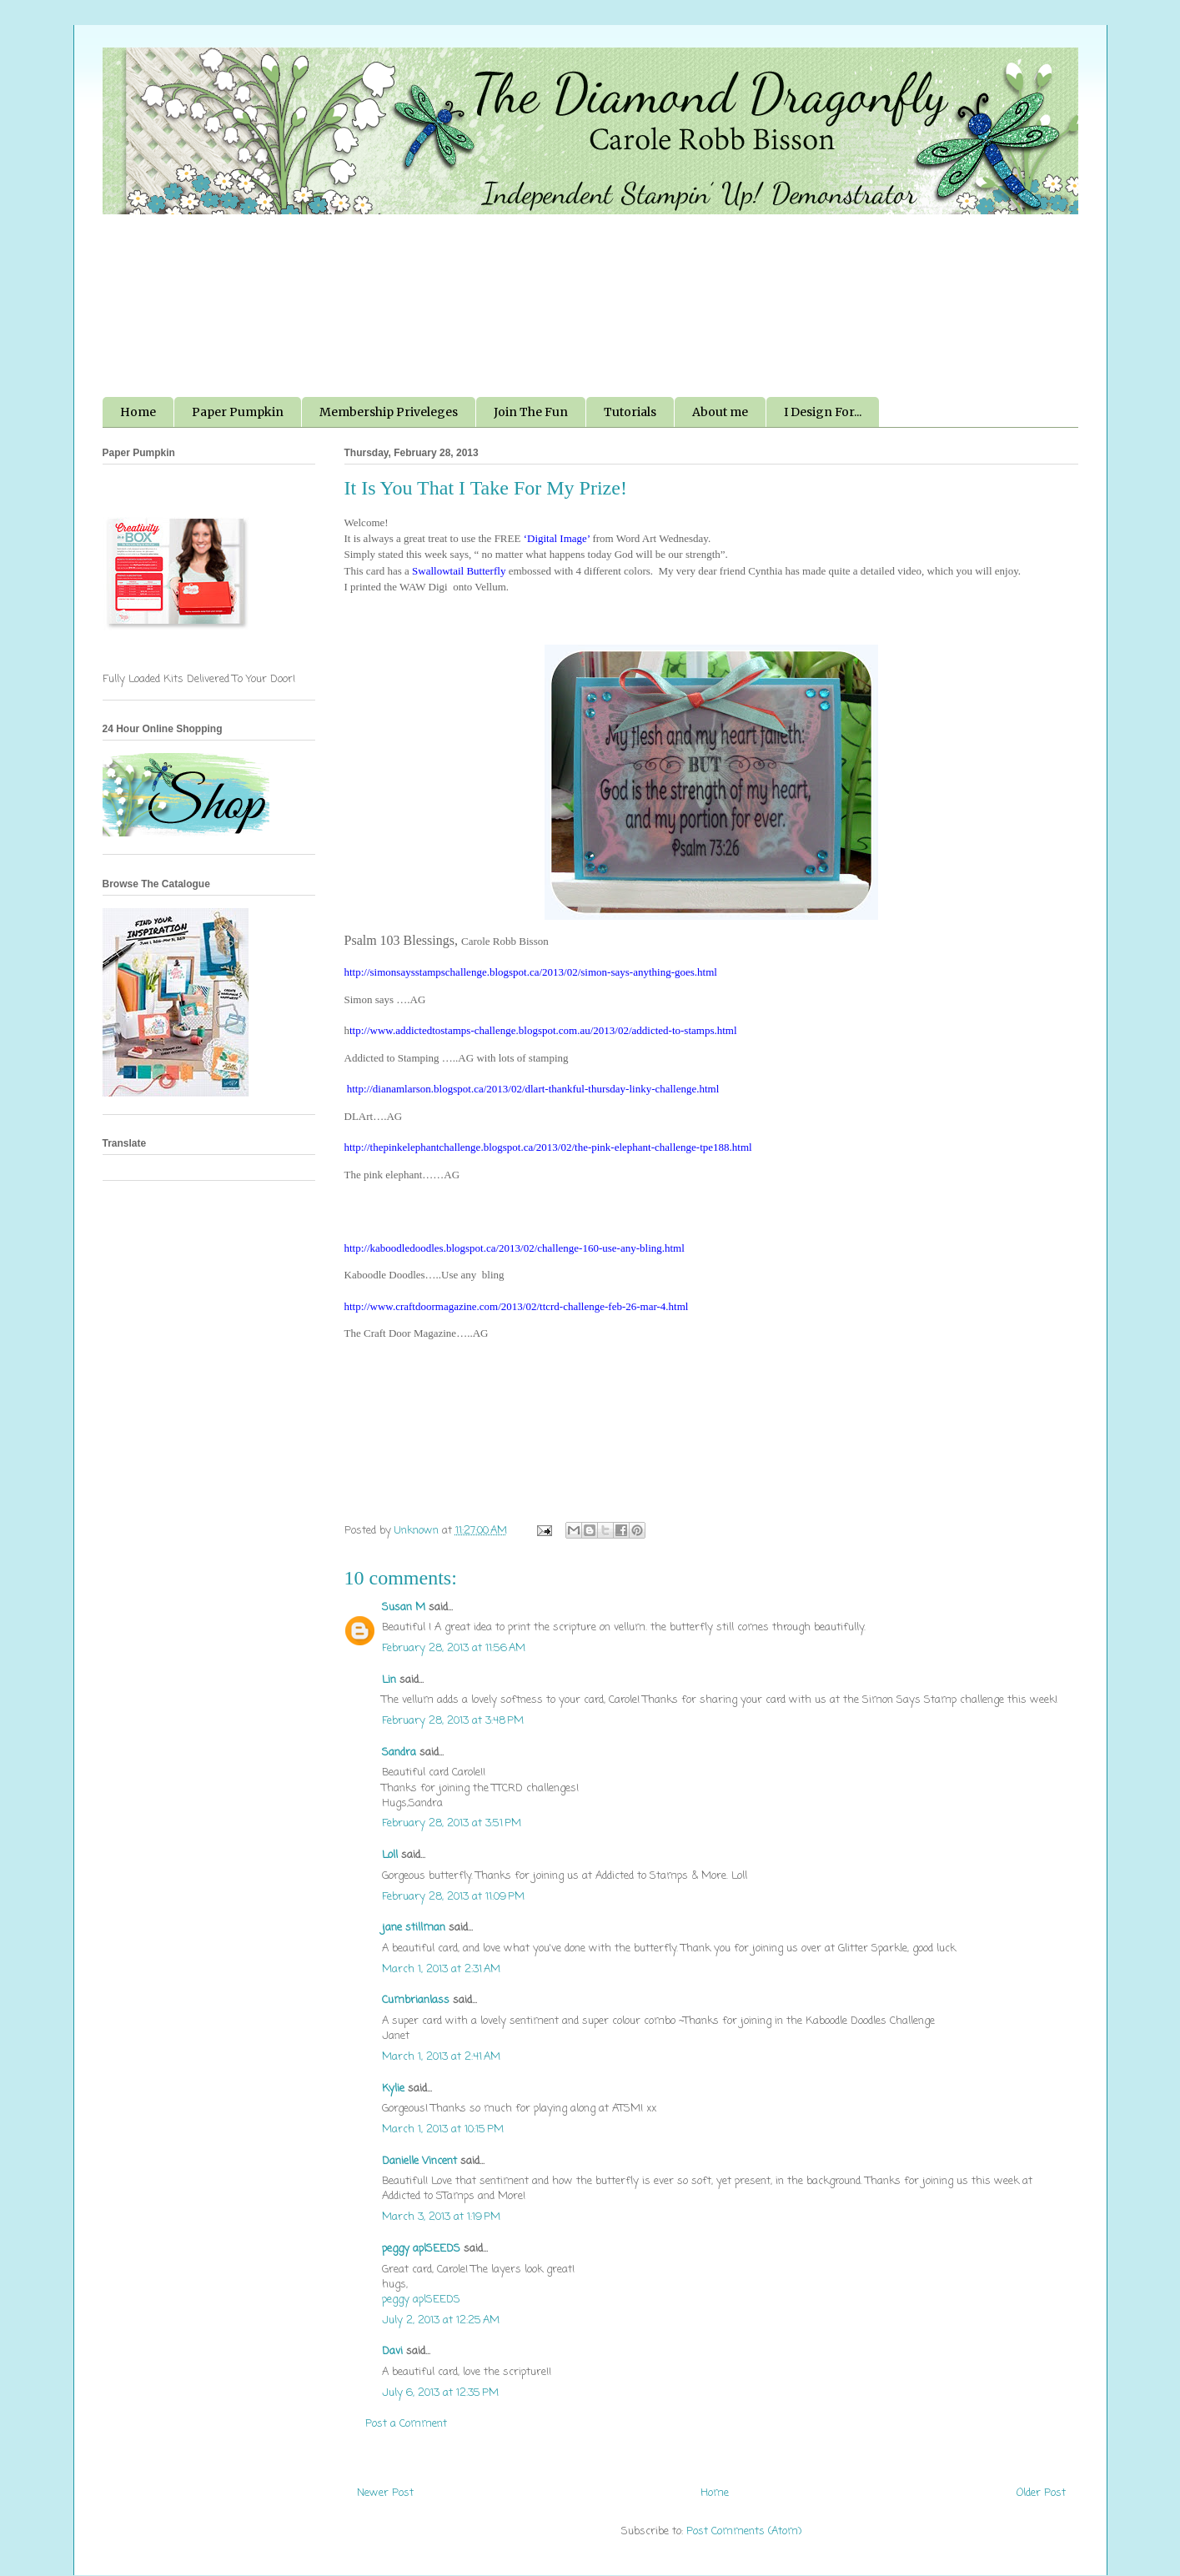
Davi (392, 2351)
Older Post (1041, 2493)
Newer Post (385, 2493)
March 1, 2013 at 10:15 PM (443, 2129)
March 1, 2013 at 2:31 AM (441, 1969)
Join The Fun (531, 411)
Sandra (399, 1752)
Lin (389, 1680)
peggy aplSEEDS (421, 2249)
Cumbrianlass (415, 2000)
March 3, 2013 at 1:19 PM (441, 2217)
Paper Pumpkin (238, 411)
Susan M (403, 1607)
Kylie (393, 2088)
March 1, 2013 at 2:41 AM (441, 2057)
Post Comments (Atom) (743, 2531)
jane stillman (413, 1928)
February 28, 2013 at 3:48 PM (453, 1721)
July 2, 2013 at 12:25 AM (441, 2320)
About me (720, 411)
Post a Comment (406, 2424)
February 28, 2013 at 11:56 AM (453, 1648)
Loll (390, 1855)
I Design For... (822, 411)
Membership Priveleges (388, 411)
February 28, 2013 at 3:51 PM (451, 1823)
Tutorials (630, 411)
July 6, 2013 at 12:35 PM (440, 2393)
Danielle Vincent (419, 2161)
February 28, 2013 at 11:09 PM (453, 1897)
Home (138, 411)
